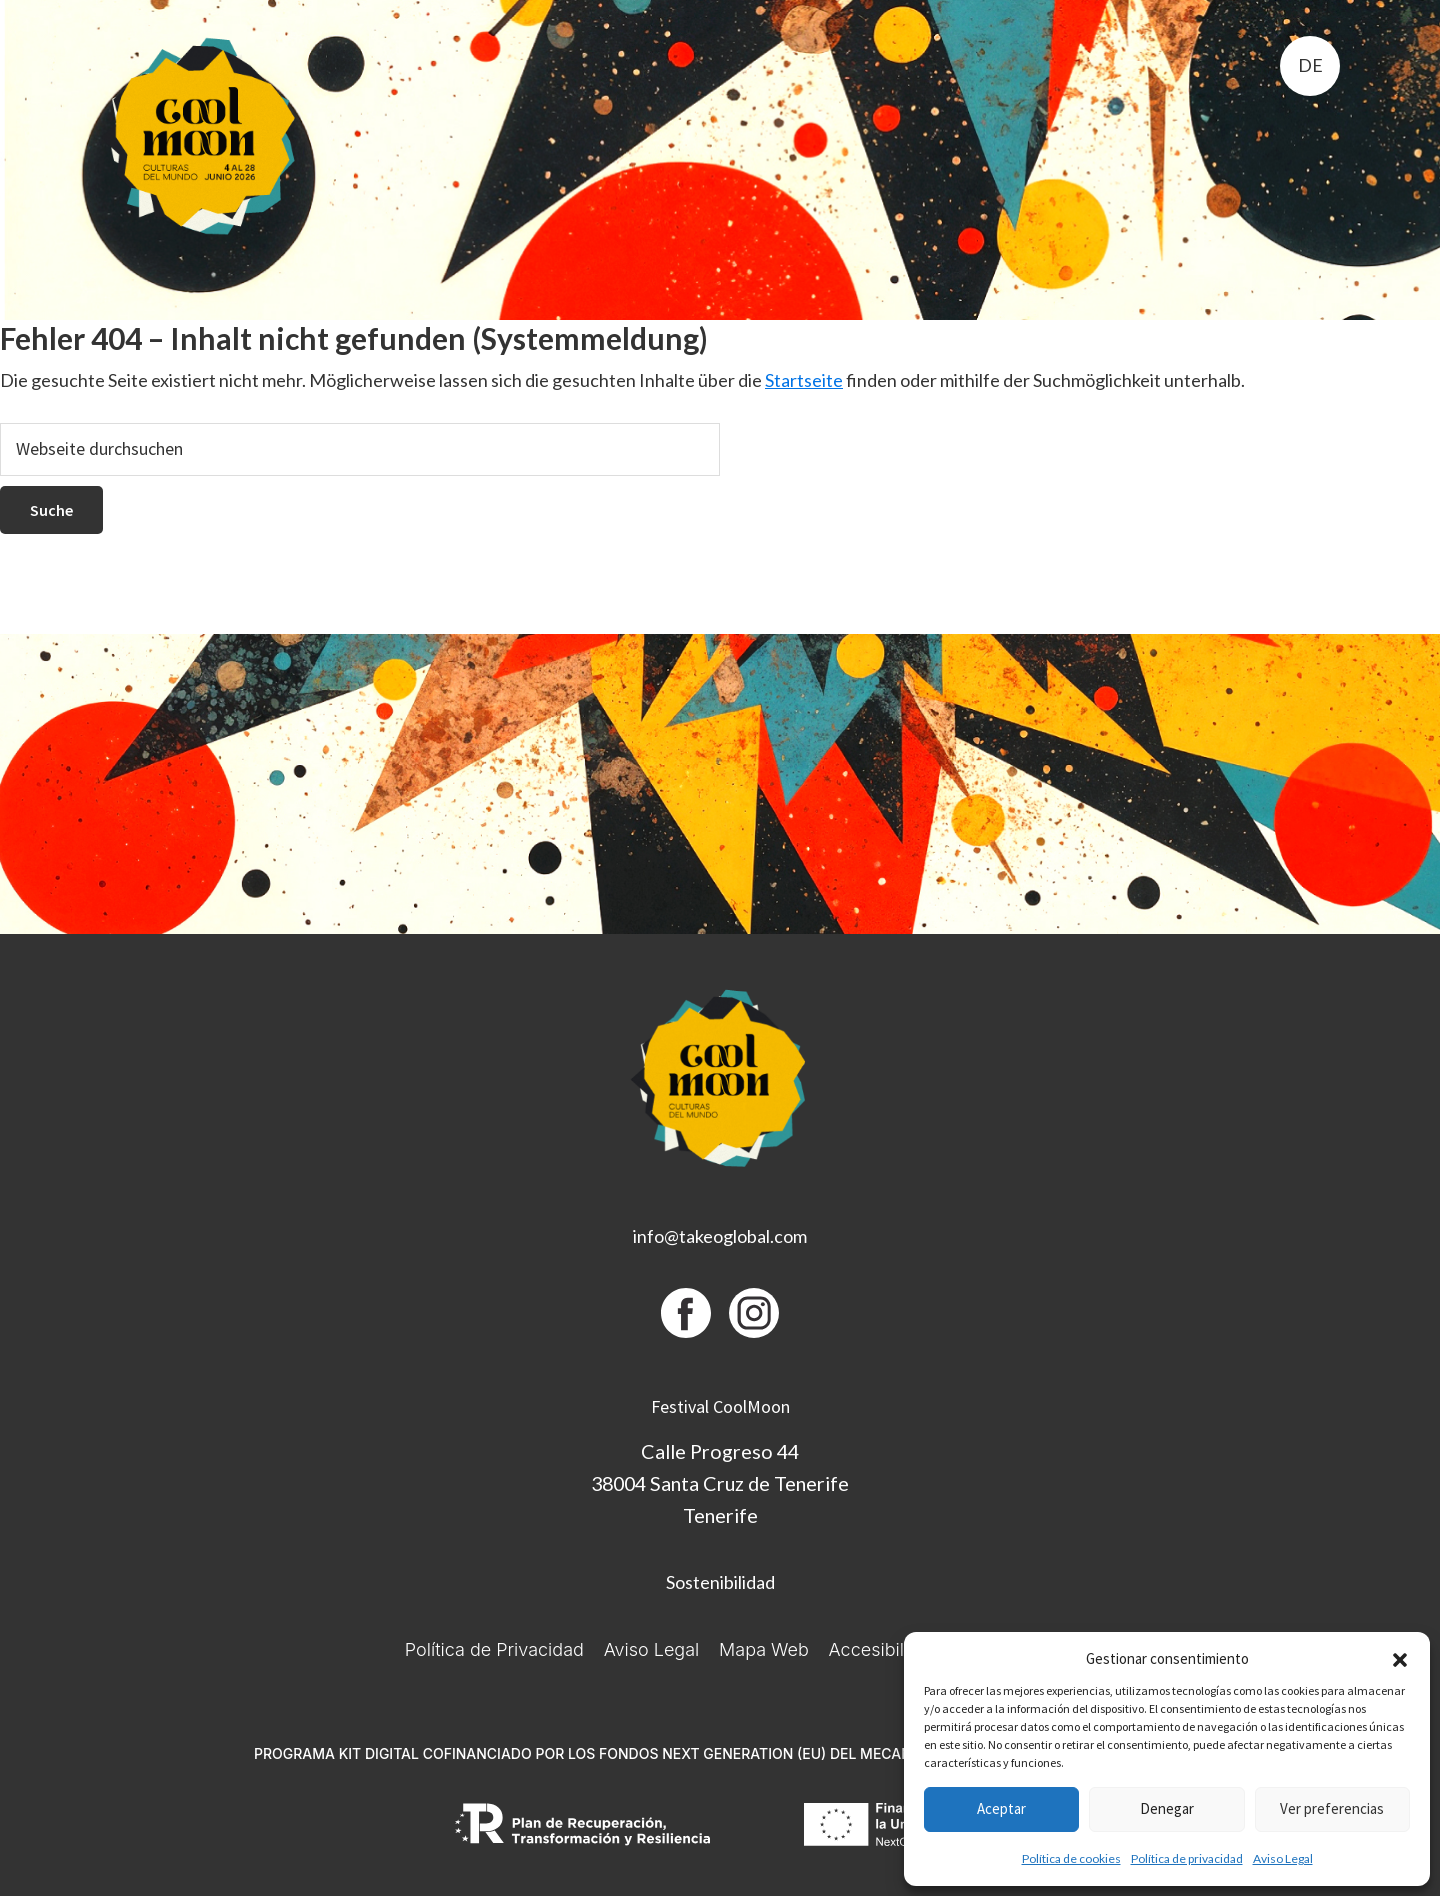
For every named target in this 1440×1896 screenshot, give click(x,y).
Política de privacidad (1187, 1858)
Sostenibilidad (720, 1582)
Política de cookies (1071, 1858)
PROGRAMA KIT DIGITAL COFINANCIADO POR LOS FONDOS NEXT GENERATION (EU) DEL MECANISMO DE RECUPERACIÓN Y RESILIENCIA (720, 1753)
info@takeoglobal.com (720, 1236)
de (1310, 65)
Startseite (804, 380)
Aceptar (1001, 1808)
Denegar (1167, 1808)
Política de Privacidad (494, 1649)
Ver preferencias (1332, 1808)
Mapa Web (764, 1649)
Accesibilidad (884, 1649)
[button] (1400, 1660)
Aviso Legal (1283, 1858)
